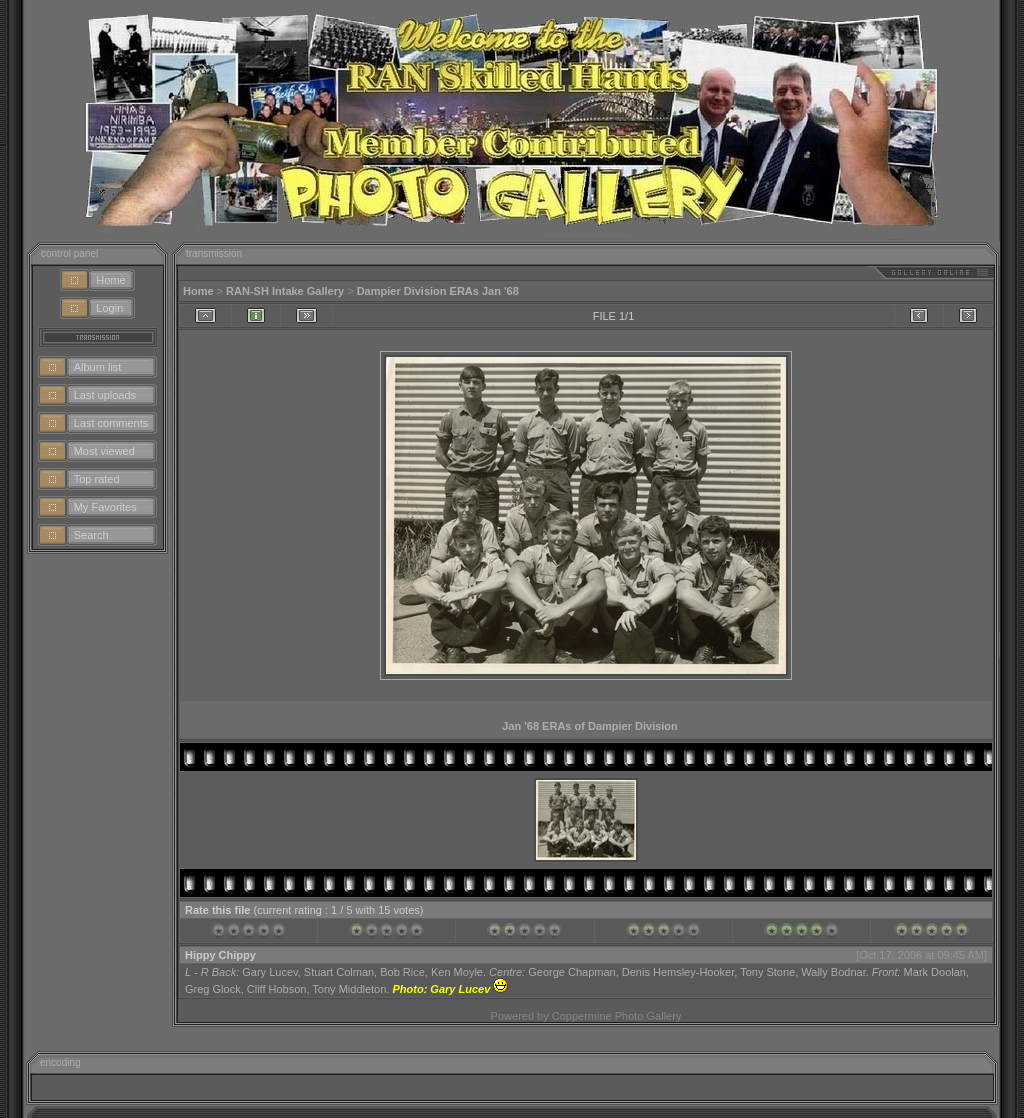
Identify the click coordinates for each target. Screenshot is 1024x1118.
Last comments (111, 423)
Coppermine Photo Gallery (617, 1016)
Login (109, 308)
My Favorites (105, 507)
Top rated (97, 479)
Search (91, 535)
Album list (98, 367)
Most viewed (104, 451)
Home (110, 280)
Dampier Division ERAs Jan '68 (438, 291)
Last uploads (105, 395)
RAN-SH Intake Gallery (285, 291)
